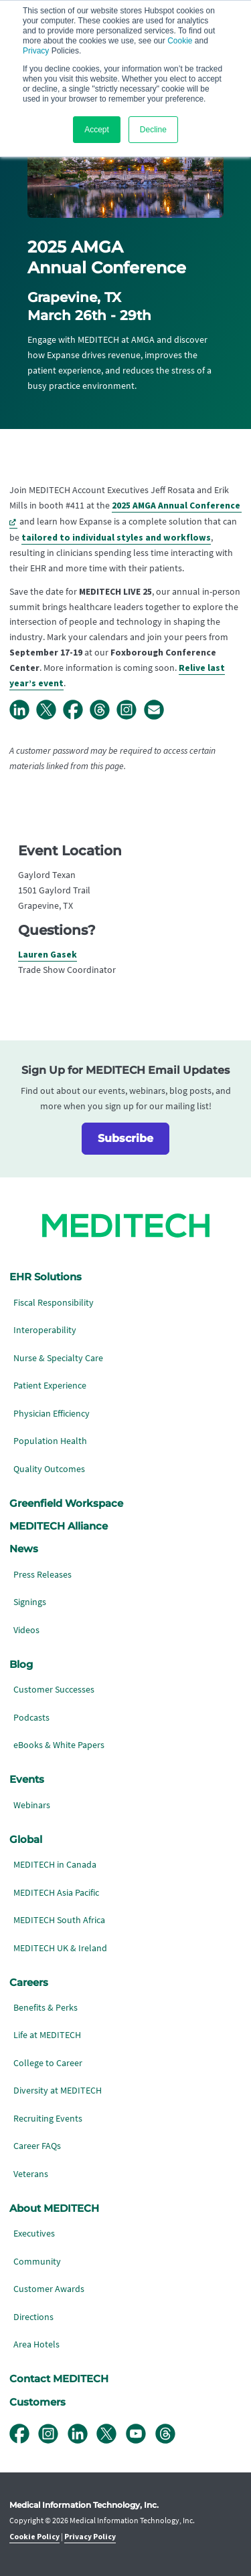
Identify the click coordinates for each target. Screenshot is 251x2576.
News (23, 1549)
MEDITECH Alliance (58, 1526)
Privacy (36, 50)
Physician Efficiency (51, 1413)
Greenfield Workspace (66, 1503)
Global (25, 1840)
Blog (21, 1665)
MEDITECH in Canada (54, 1864)
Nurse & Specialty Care (58, 1358)
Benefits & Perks (45, 2007)
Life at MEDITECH (47, 2035)
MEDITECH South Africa (59, 1920)
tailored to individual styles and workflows (116, 537)
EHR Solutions (45, 1277)
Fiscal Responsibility (53, 1302)
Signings (29, 1602)
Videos (26, 1630)
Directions (33, 2317)
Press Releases (42, 1574)
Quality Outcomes (49, 1469)
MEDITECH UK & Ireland (60, 1948)
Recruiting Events (47, 2118)
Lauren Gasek (47, 954)
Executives (34, 2233)
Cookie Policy (34, 2537)
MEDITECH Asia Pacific (56, 1892)
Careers (28, 1983)
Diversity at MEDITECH (57, 2090)
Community (37, 2261)
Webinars (31, 1805)
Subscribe (125, 1138)
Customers (37, 2402)
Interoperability (44, 1330)
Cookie (179, 40)
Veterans (30, 2174)
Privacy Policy (90, 2537)
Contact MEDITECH (58, 2379)
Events (26, 1779)
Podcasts (31, 1717)
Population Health (50, 1441)
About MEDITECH (54, 2208)
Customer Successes (53, 1689)
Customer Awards (48, 2289)
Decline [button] (153, 129)
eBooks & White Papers (58, 1745)
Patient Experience (49, 1385)
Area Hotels (36, 2344)
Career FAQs (37, 2146)
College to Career (47, 2063)
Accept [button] (96, 129)
